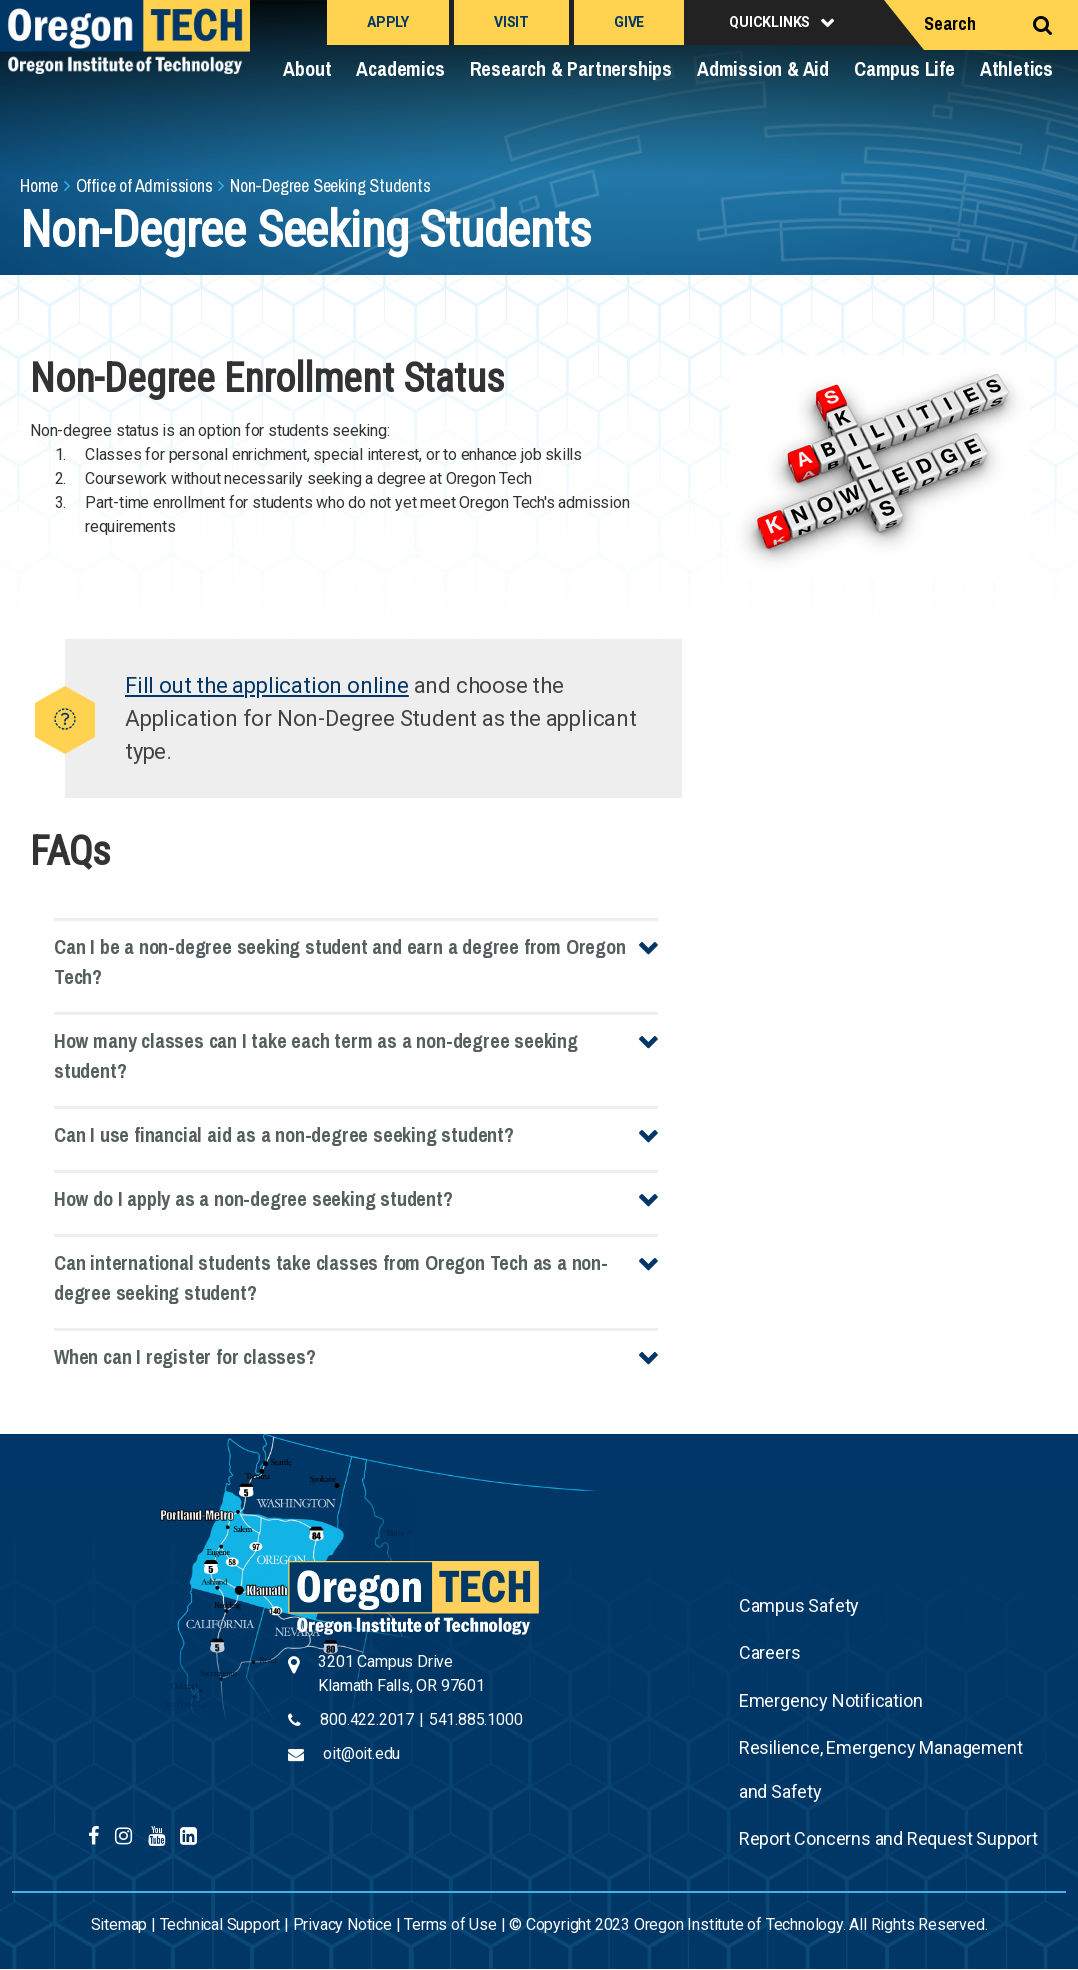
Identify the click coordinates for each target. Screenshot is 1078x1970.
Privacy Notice (342, 1924)
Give (629, 22)
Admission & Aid (763, 68)
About (307, 68)
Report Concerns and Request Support (888, 1838)
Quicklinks (769, 22)
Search (950, 23)
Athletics (1016, 68)
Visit (511, 22)
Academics (400, 68)
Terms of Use (450, 1924)
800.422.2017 (367, 1719)
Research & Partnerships (571, 68)
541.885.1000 (476, 1719)
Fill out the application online (267, 685)
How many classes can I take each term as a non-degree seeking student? (316, 1055)
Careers (770, 1652)
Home (39, 185)
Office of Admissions (144, 185)
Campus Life (904, 68)
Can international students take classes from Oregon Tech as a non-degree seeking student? (331, 1277)
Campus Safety (799, 1605)
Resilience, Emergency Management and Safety (881, 1769)
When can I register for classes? (185, 1356)
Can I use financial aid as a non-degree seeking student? (284, 1134)
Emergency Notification (831, 1700)
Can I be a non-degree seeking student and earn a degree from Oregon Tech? (340, 961)
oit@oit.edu (361, 1753)
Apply (388, 22)
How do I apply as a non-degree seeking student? (253, 1198)
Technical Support (220, 1924)
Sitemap (119, 1924)
